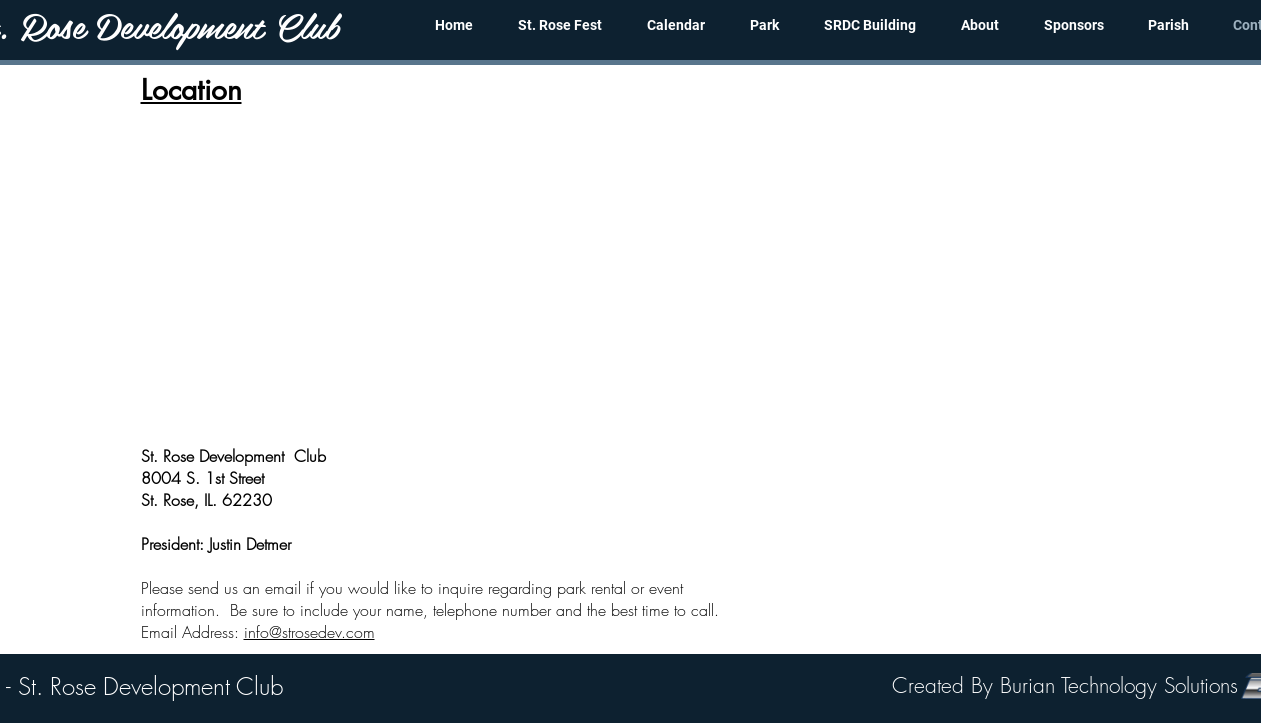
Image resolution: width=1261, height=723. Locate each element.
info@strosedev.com (309, 632)
